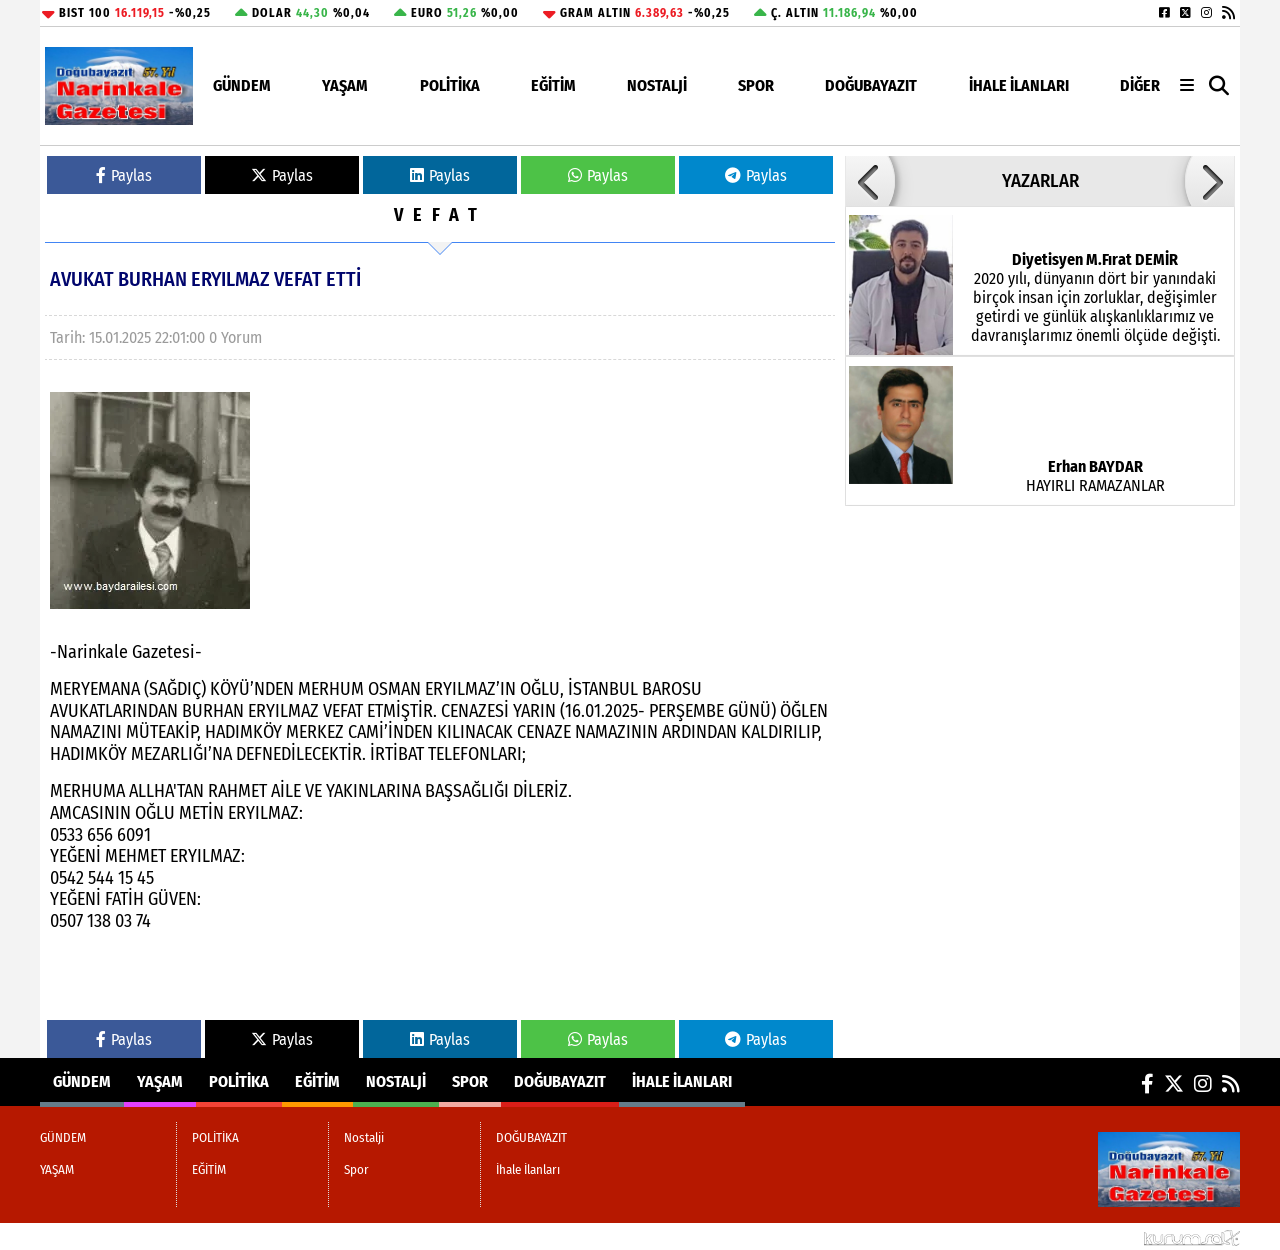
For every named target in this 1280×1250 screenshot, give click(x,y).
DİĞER (1140, 85)
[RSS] (1228, 13)
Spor (756, 85)
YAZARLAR (1040, 181)
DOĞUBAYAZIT (871, 85)
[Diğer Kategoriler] (1187, 85)
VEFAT (440, 215)
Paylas (124, 175)
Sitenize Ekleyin (195, 1236)
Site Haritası (88, 1236)
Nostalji (657, 85)
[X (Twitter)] (1185, 13)
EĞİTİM (553, 85)
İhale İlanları (1019, 85)
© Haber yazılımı (1135, 1236)
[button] (1219, 86)
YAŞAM (345, 85)
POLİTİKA (450, 85)
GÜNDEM (242, 85)
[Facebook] (1164, 13)
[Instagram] (1206, 13)
